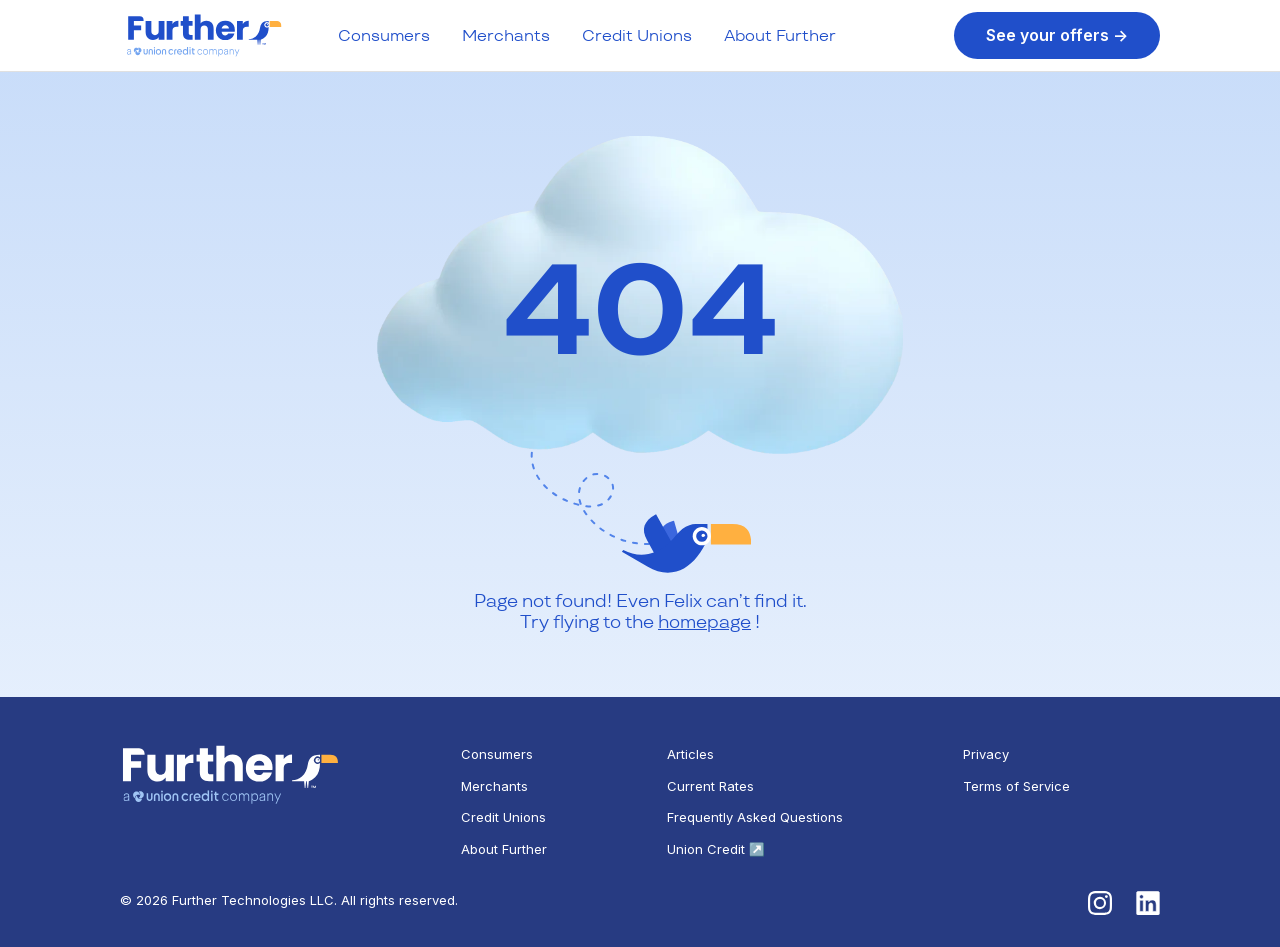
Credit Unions (637, 35)
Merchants (506, 35)
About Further (780, 35)
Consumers (384, 35)
